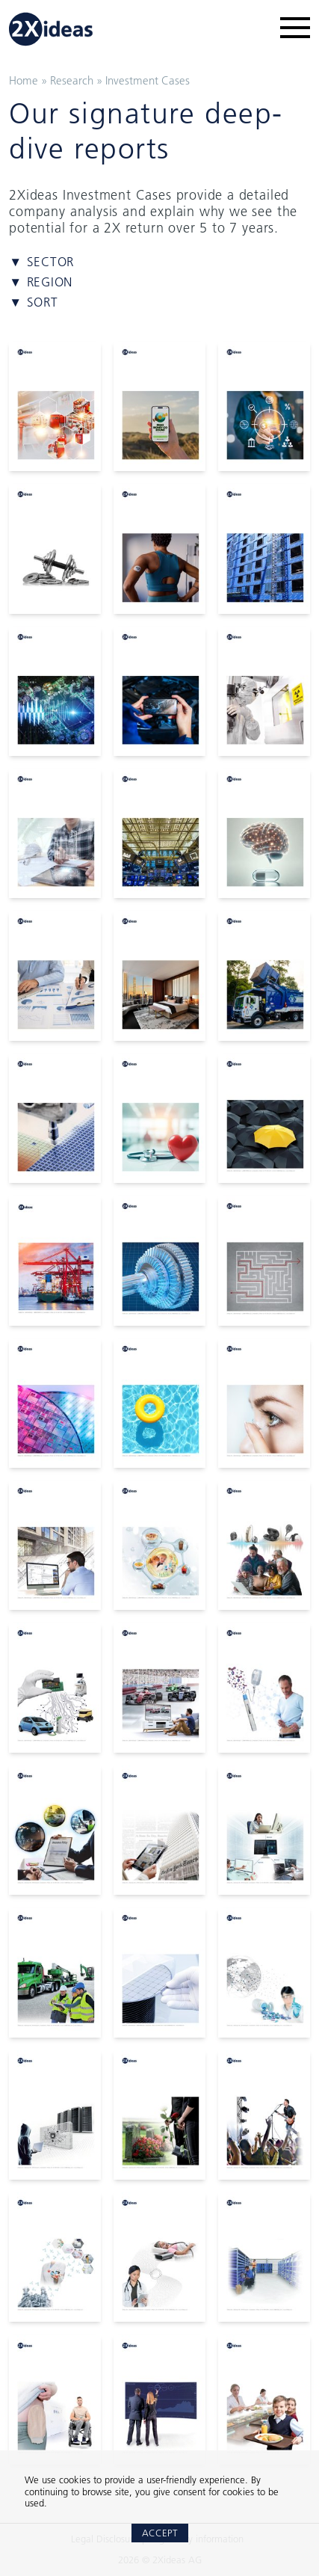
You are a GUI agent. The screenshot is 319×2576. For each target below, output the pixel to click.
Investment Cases (147, 80)
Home (23, 80)
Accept (160, 2533)
